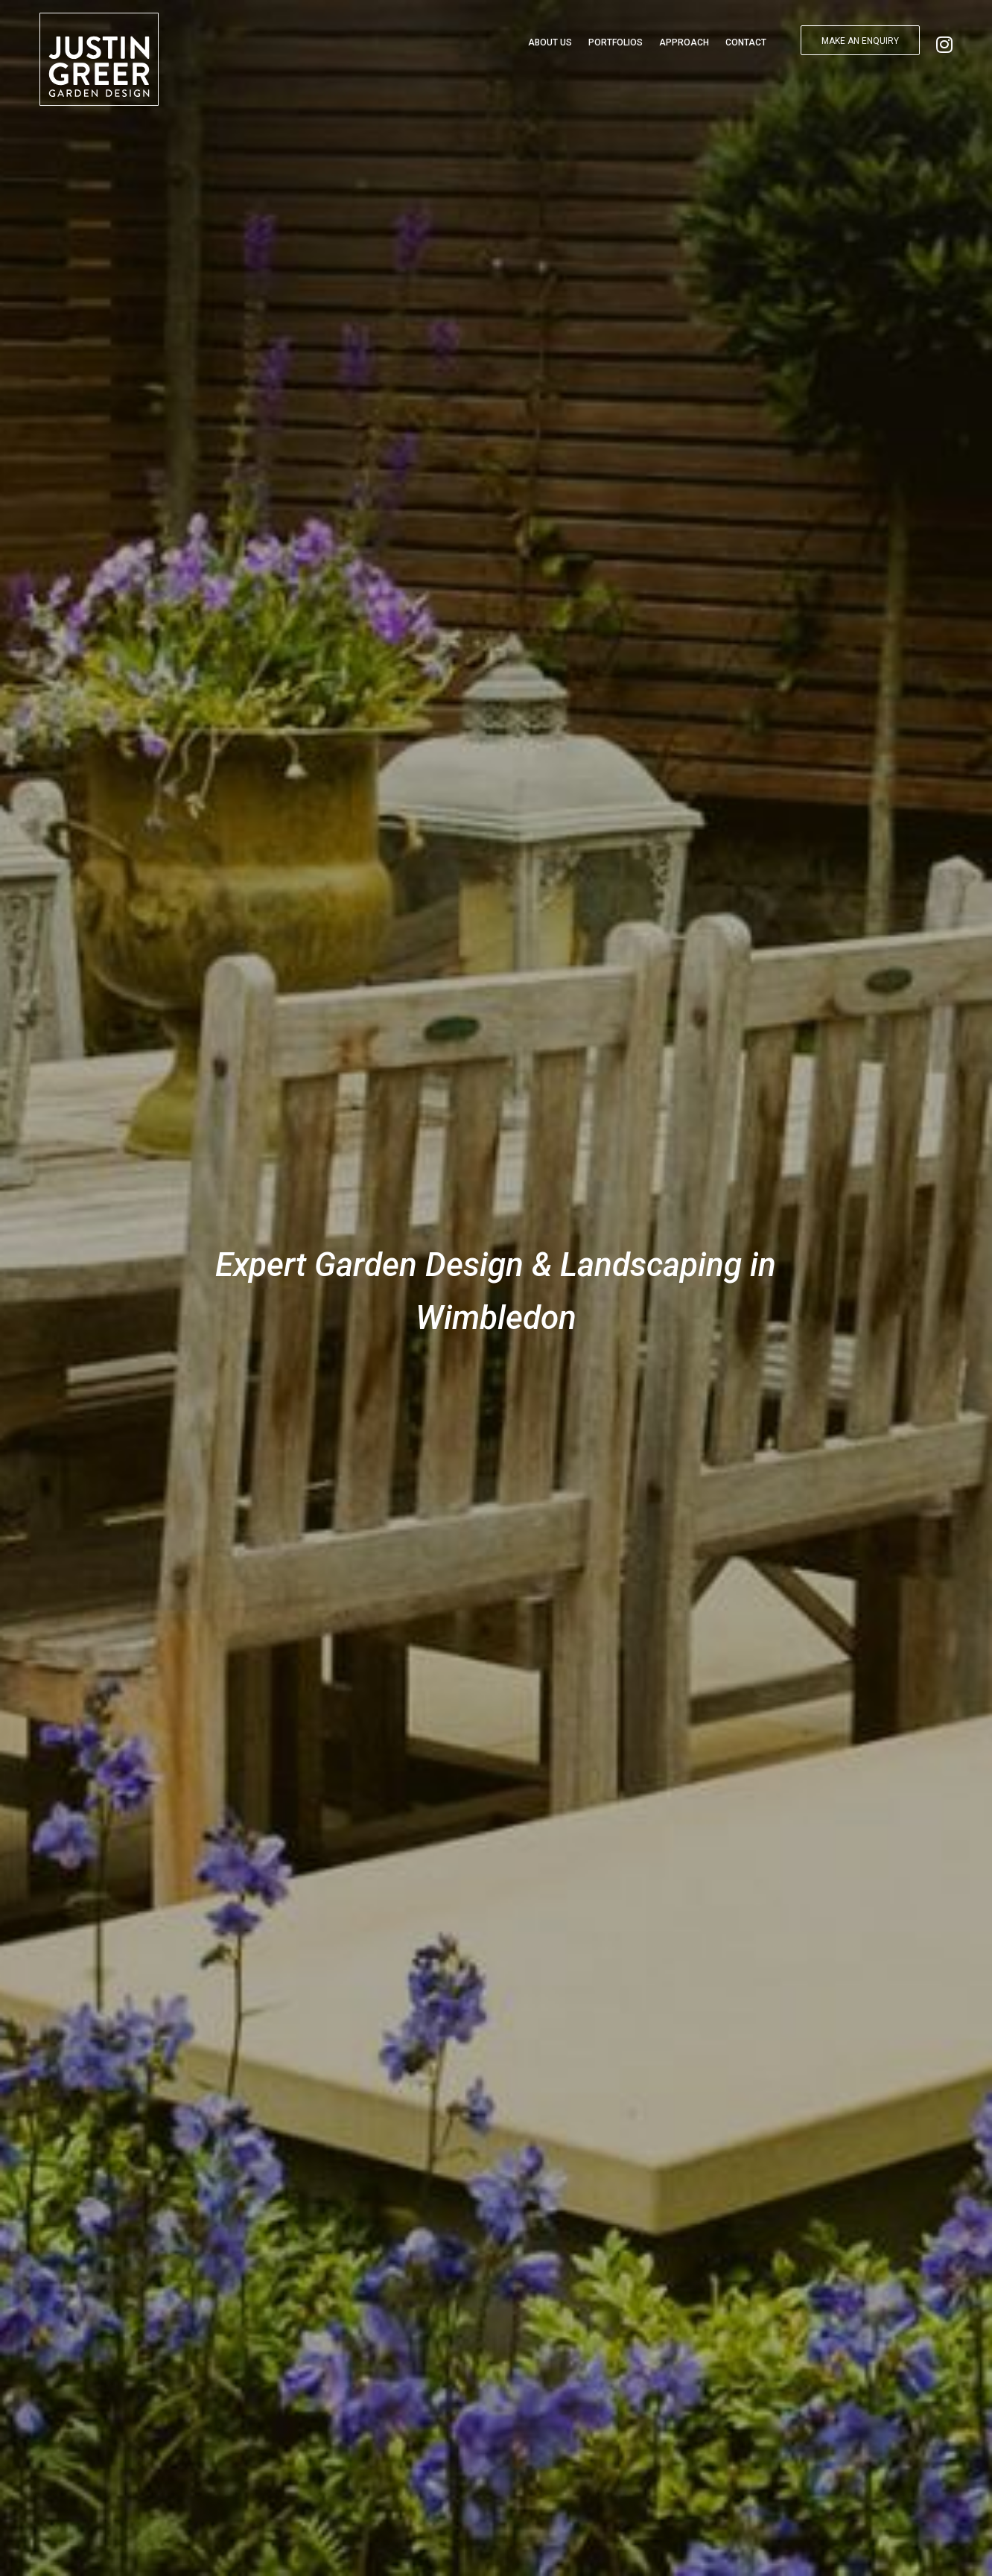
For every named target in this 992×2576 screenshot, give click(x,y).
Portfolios (615, 42)
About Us (550, 42)
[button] (860, 40)
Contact (745, 42)
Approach (684, 42)
